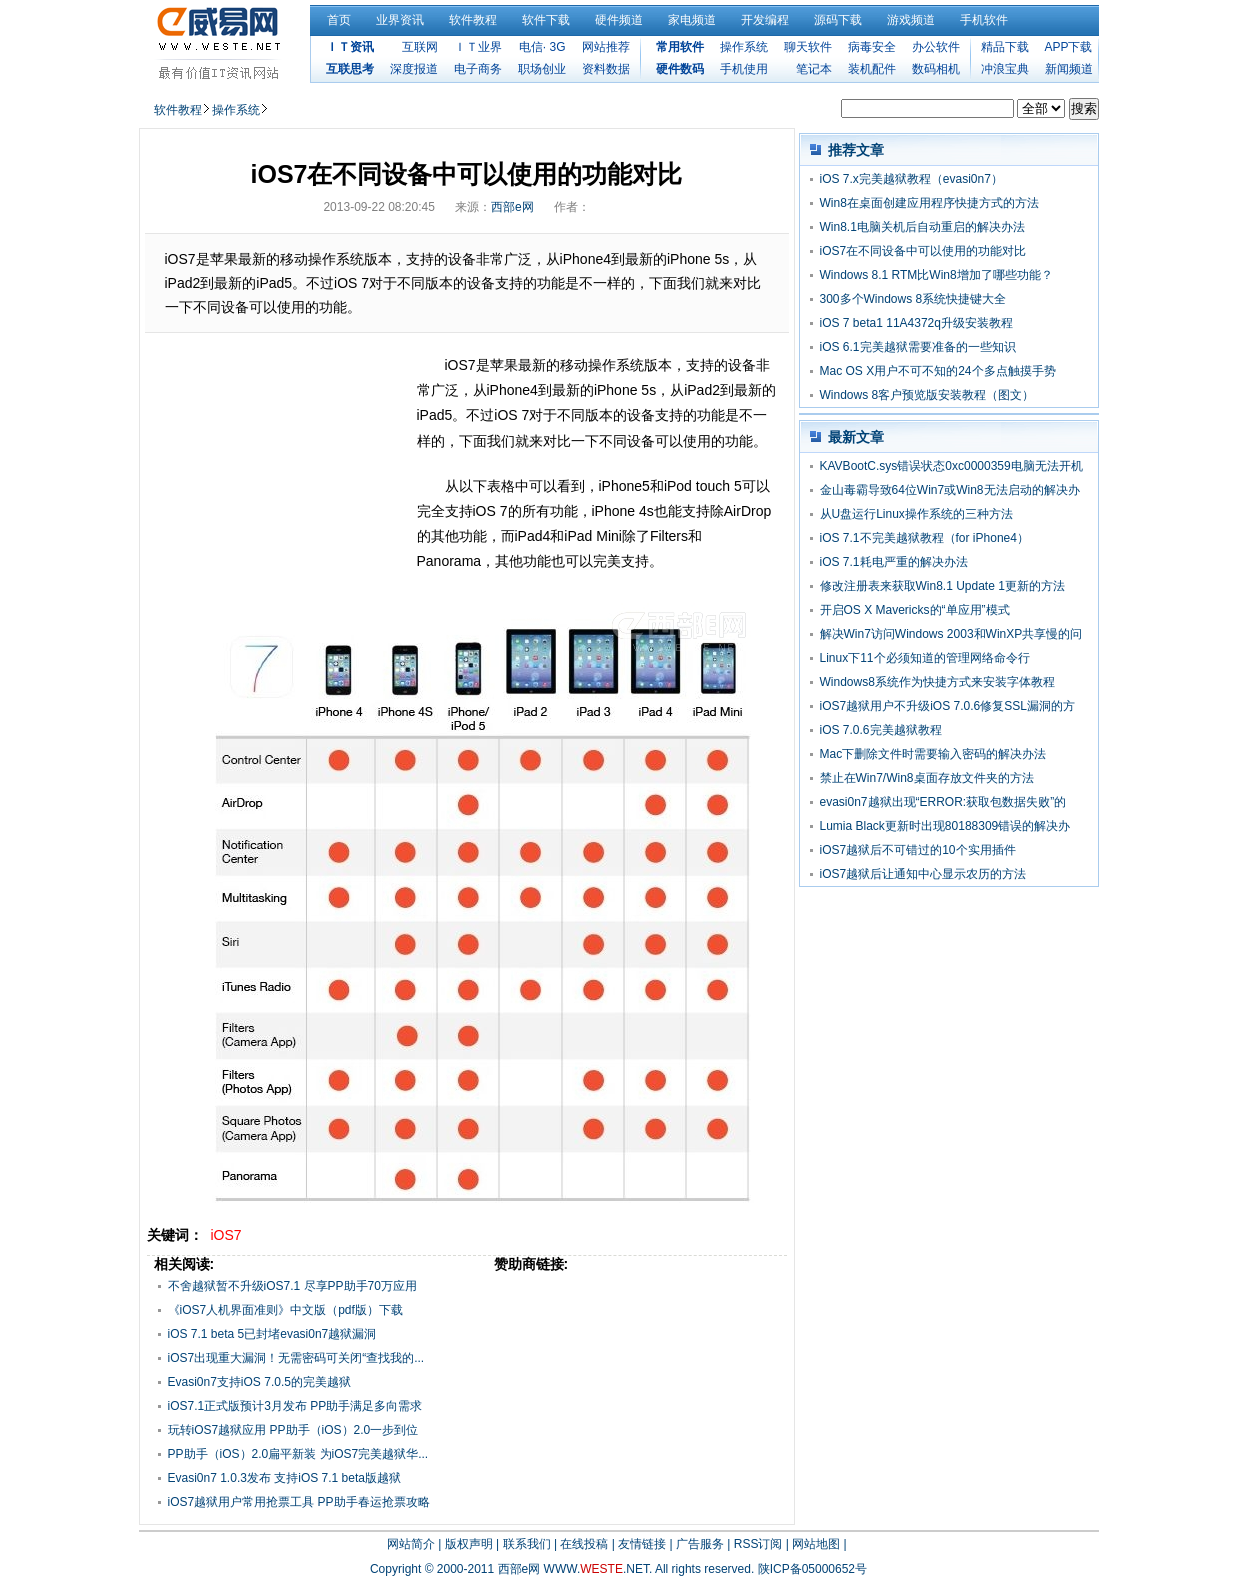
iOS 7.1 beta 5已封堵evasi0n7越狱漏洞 (272, 1334)
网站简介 (411, 1544)
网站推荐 (606, 47)
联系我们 (527, 1544)
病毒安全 (872, 47)
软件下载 (546, 20)
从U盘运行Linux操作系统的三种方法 (916, 514)
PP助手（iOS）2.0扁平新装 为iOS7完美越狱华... (298, 1454)
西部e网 (512, 207)
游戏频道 (911, 20)
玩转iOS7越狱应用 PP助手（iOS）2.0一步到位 (293, 1430)
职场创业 (542, 69)
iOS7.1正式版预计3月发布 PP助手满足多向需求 (295, 1406)
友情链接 (642, 1544)
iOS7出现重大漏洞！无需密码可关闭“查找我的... (296, 1358)
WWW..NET (596, 1569)
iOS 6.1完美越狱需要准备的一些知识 (918, 347)
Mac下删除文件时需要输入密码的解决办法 (933, 754)
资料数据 (606, 69)
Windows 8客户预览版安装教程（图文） (927, 395)
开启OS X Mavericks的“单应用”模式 (915, 610)
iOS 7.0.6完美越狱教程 (881, 730)
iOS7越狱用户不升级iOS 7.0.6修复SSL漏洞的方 (947, 706)
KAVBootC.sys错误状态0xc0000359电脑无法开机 (951, 466)
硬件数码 (680, 69)
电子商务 (478, 69)
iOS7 (226, 1235)
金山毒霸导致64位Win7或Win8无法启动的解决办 (950, 490)
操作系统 (744, 47)
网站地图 (816, 1544)
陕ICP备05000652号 (812, 1569)
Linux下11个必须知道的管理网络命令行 (925, 658)
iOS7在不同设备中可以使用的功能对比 (923, 251)
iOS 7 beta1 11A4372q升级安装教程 (916, 323)
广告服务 (700, 1544)
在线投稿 (584, 1544)
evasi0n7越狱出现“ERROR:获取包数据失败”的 (943, 802)
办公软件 (936, 47)
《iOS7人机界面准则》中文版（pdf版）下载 (285, 1310)
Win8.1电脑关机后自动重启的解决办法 (922, 227)
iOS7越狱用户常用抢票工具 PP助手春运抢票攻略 (299, 1502)
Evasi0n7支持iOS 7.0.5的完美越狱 (259, 1382)
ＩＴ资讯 (350, 47)
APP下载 (1068, 47)
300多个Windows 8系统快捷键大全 (913, 299)
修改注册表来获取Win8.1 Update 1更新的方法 (942, 586)
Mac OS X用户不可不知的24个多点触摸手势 (938, 371)
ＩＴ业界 (478, 47)
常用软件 (680, 47)
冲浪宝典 (1005, 69)
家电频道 (692, 20)
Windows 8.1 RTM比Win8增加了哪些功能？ (936, 275)
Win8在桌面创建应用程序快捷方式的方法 (929, 203)
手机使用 (744, 69)
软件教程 (473, 20)
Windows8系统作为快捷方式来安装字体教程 (937, 682)
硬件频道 (619, 20)
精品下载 (1005, 47)
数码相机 (936, 69)
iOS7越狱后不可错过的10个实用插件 (918, 850)
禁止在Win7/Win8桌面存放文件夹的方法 (927, 778)
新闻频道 (1069, 69)
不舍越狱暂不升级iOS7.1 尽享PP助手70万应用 (292, 1286)
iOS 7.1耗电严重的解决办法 (894, 562)
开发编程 (765, 20)
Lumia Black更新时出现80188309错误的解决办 (945, 826)
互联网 (420, 47)
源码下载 (838, 20)
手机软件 (984, 20)
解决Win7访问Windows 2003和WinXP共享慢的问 (951, 634)
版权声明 (469, 1544)
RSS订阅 (758, 1544)
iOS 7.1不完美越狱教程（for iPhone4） (924, 538)
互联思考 (350, 69)
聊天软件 (808, 47)
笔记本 (814, 69)
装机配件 (872, 69)
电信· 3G (542, 47)
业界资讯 (400, 20)
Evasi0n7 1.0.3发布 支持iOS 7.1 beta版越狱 (284, 1478)
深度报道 (414, 69)
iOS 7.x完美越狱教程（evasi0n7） (911, 179)
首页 (339, 20)
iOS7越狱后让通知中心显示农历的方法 (923, 874)
